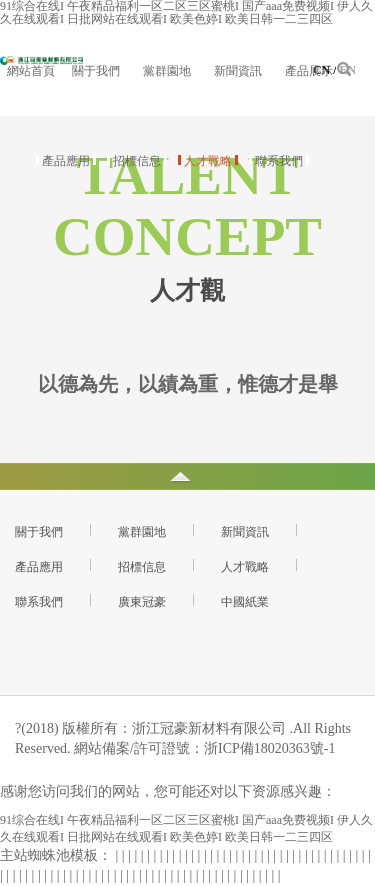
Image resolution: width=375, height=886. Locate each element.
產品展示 (309, 71)
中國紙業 (245, 602)
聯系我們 (279, 161)
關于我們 (96, 71)
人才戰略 (208, 161)
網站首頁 (31, 71)
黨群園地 (167, 71)
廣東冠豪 (142, 602)
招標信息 (137, 161)
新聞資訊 (238, 71)
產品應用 (66, 161)
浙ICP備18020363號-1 (269, 748)
